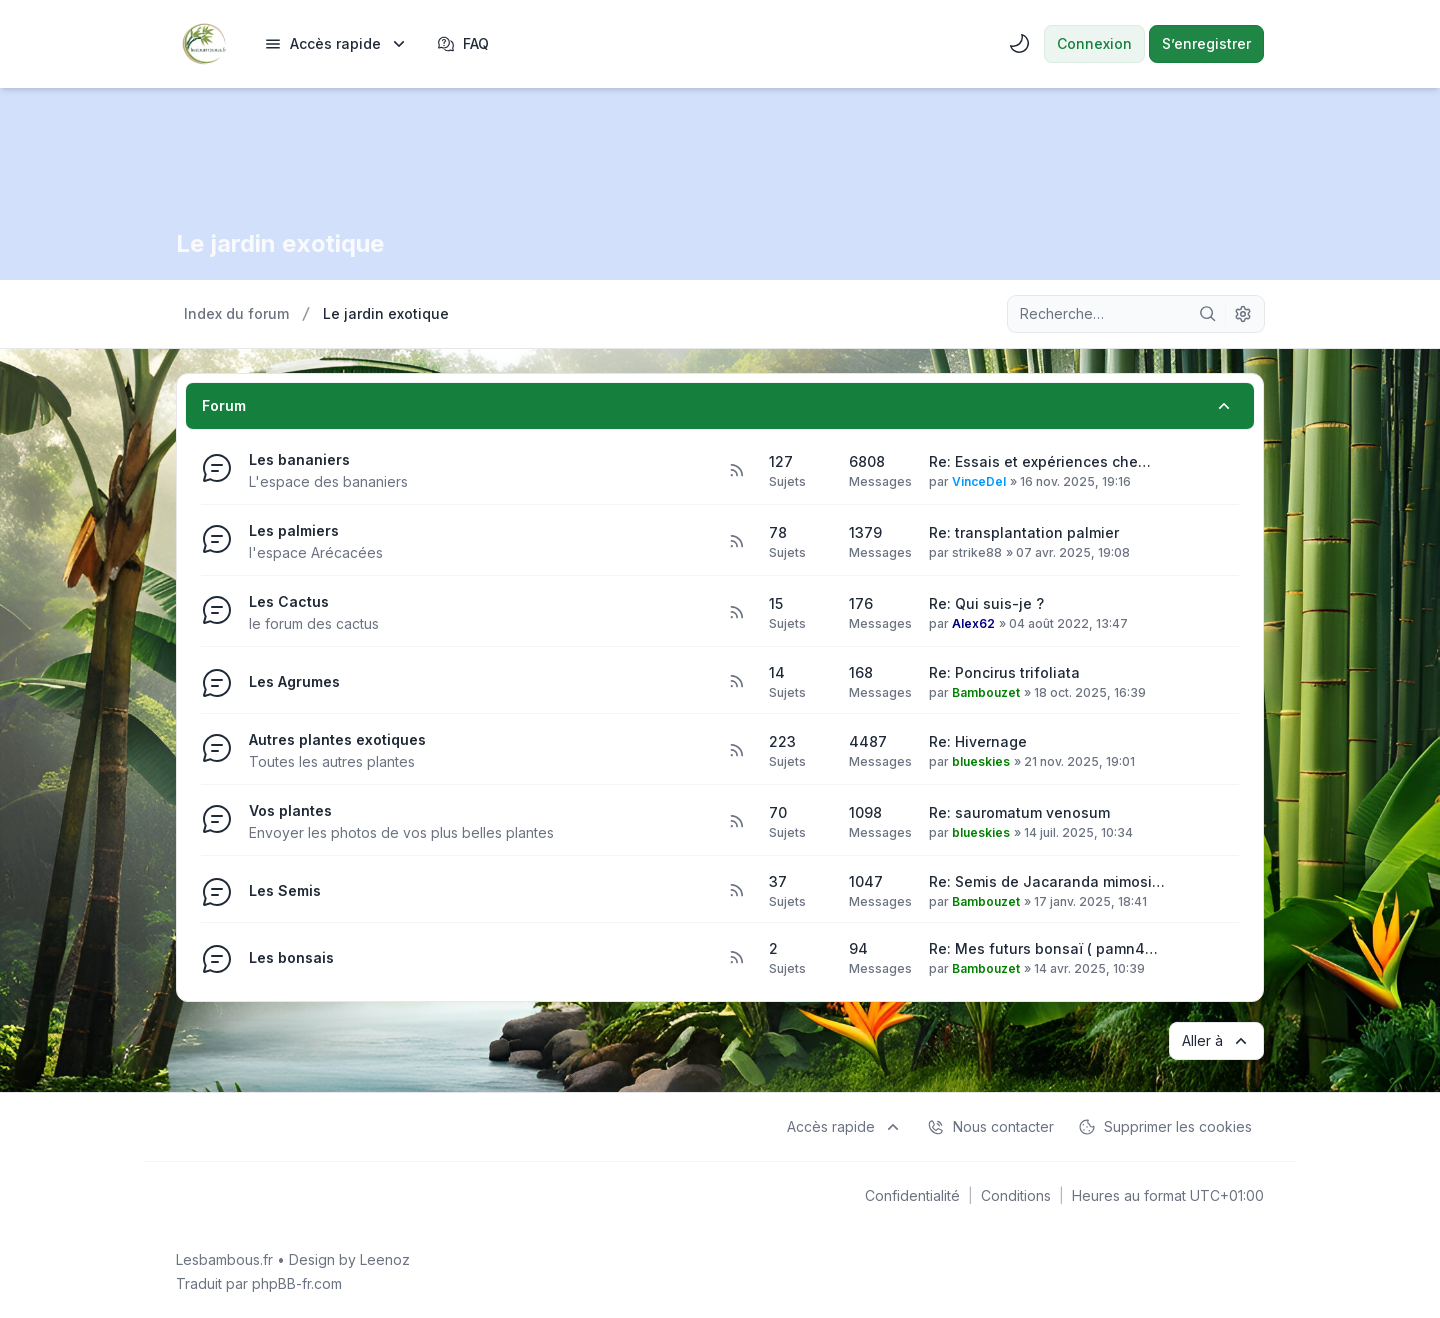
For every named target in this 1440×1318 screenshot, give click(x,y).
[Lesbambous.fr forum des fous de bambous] (204, 44)
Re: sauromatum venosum (1019, 812)
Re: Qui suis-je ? (986, 603)
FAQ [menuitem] (463, 44)
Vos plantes (290, 810)
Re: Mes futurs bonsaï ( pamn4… (1043, 948)
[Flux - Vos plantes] (736, 822)
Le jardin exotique (280, 243)
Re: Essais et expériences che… (1040, 461)
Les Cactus (289, 601)
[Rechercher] (1208, 314)
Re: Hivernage (978, 741)
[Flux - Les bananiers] (736, 471)
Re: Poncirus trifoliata (1004, 672)
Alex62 (973, 623)
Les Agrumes (294, 681)
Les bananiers (299, 459)
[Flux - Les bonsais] (736, 958)
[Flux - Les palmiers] (736, 542)
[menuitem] (336, 44)
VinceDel (979, 481)
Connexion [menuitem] (1094, 43)
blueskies (981, 761)
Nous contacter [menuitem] (990, 1127)
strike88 (977, 552)
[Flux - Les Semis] (736, 891)
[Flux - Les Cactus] (736, 613)
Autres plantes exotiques (337, 739)
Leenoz (385, 1259)
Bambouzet (986, 692)
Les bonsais (291, 957)
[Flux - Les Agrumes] (736, 682)
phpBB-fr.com (297, 1283)
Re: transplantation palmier (1024, 532)
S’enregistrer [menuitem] (1206, 43)
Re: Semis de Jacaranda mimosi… (1047, 881)
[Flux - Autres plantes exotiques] (736, 751)
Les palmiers (294, 530)
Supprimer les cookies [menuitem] (1165, 1127)
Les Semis (285, 890)
